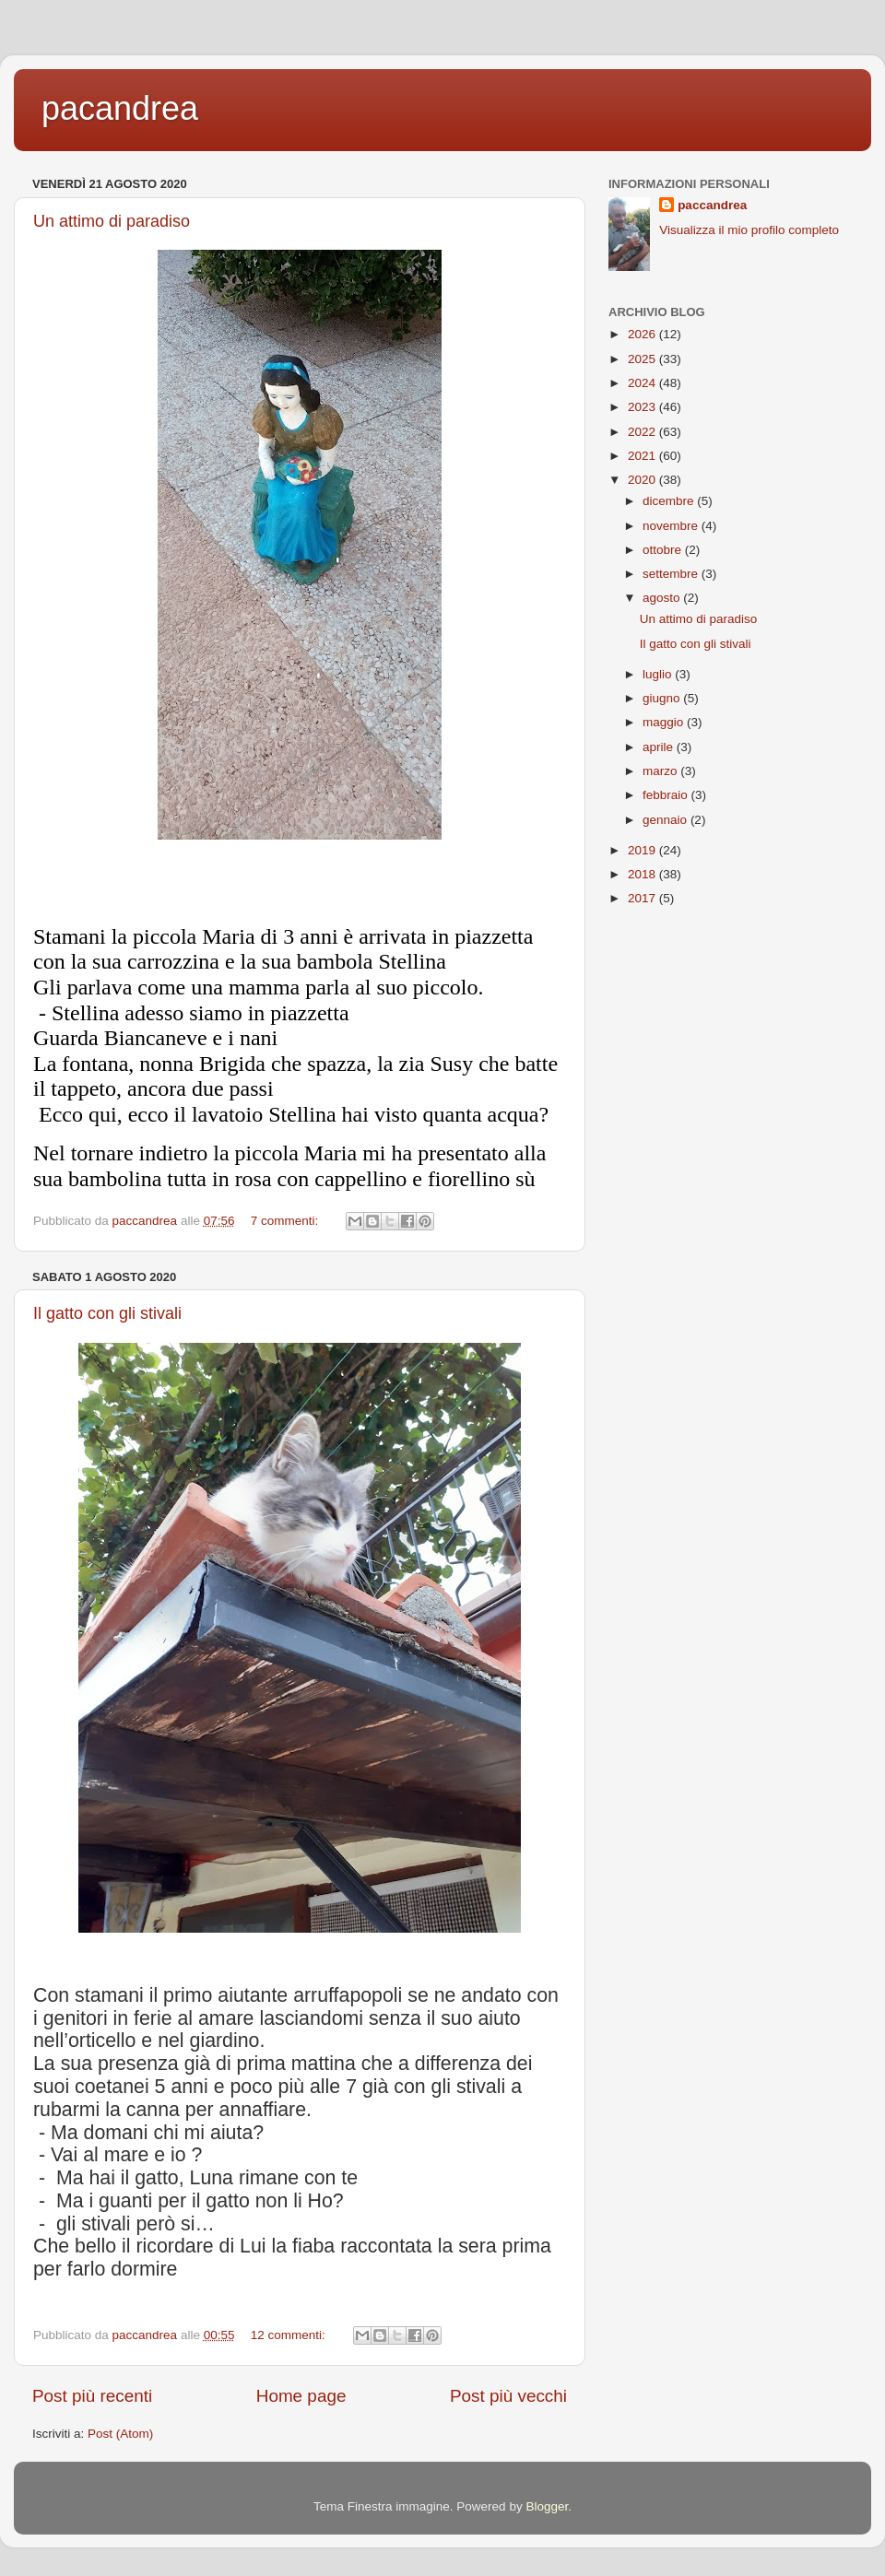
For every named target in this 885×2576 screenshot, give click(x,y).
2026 (643, 334)
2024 (643, 383)
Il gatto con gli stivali (107, 1313)
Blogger (546, 2506)
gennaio (666, 820)
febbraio (667, 795)
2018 (643, 874)
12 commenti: (290, 2335)
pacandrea (119, 108)
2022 (643, 432)
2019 (643, 850)
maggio (665, 722)
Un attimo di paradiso (111, 221)
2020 (643, 480)
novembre (672, 526)
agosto (663, 598)
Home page (301, 2395)
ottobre (664, 550)
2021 (643, 456)
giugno (663, 698)
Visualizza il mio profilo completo (749, 230)
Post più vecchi (508, 2395)
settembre (672, 574)
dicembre (670, 501)
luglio (659, 674)
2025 (643, 359)
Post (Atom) (120, 2434)
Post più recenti (92, 2395)
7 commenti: (286, 1221)
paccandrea (712, 205)
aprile (660, 747)
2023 (643, 407)
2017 (643, 898)
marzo (661, 771)
